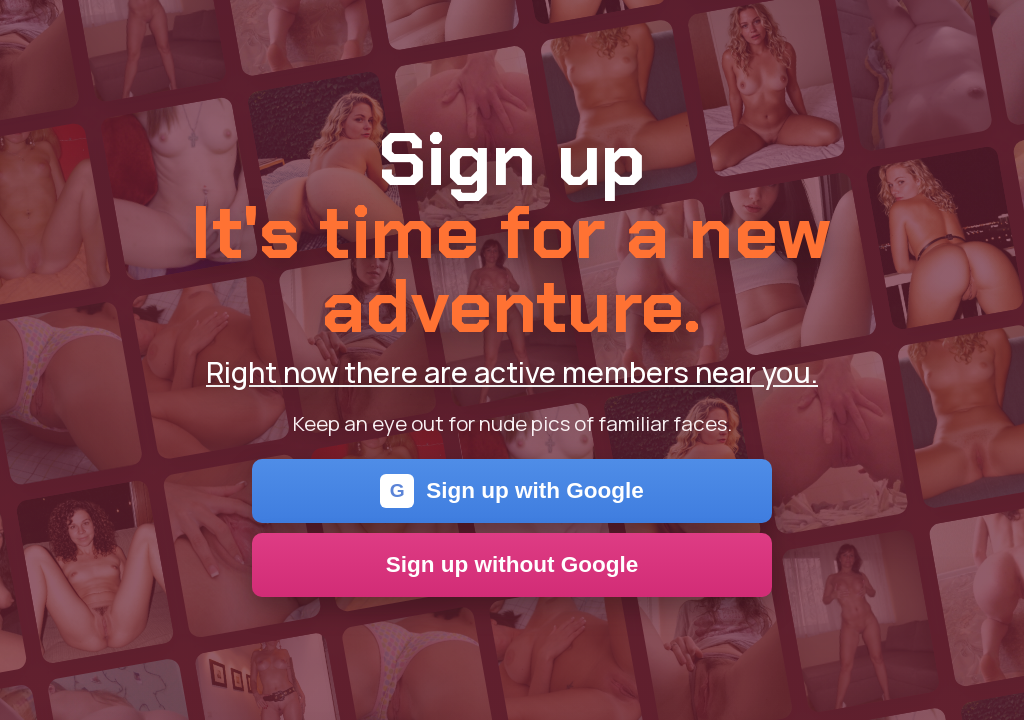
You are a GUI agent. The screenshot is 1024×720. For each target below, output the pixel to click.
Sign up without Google (512, 564)
